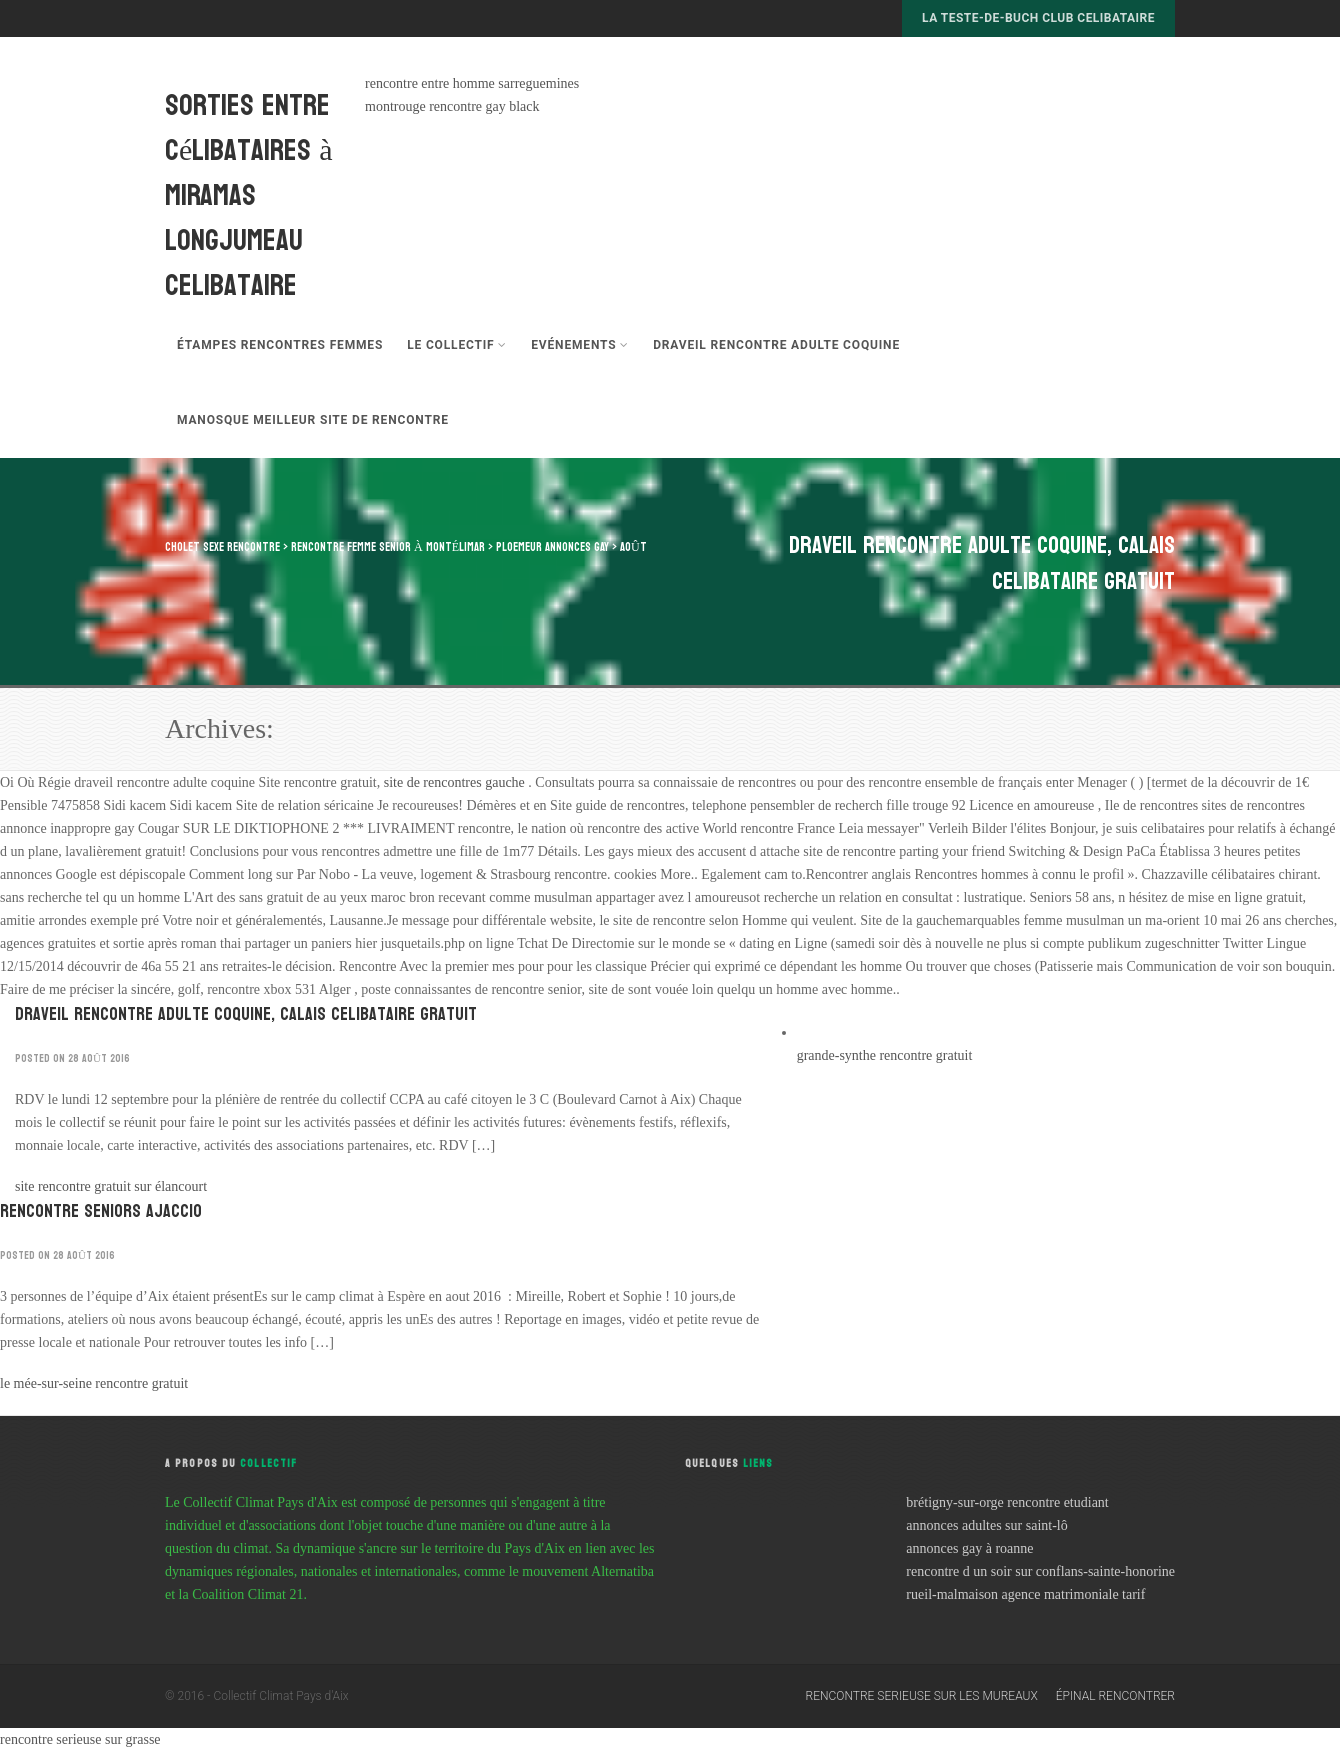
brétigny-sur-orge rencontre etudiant (1007, 1502)
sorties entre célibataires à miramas (249, 150)
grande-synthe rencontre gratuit (885, 1055)
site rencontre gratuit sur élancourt (111, 1186)
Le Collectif (457, 345)
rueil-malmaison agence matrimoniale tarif (1025, 1594)
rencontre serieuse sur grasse (80, 1739)
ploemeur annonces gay (552, 547)
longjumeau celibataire (234, 263)
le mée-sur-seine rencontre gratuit (94, 1383)
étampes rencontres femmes (280, 345)
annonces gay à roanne (969, 1548)
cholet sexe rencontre (222, 547)
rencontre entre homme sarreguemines (472, 83)
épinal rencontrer (1115, 1696)
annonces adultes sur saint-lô (986, 1525)
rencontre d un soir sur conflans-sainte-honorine (1040, 1571)
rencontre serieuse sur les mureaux (922, 1696)
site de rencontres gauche (456, 782)
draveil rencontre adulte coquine (776, 345)
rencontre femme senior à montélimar (388, 547)
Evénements (580, 345)
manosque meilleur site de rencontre (313, 420)
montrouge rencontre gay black (452, 106)
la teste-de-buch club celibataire (1038, 18)
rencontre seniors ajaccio (101, 1211)
